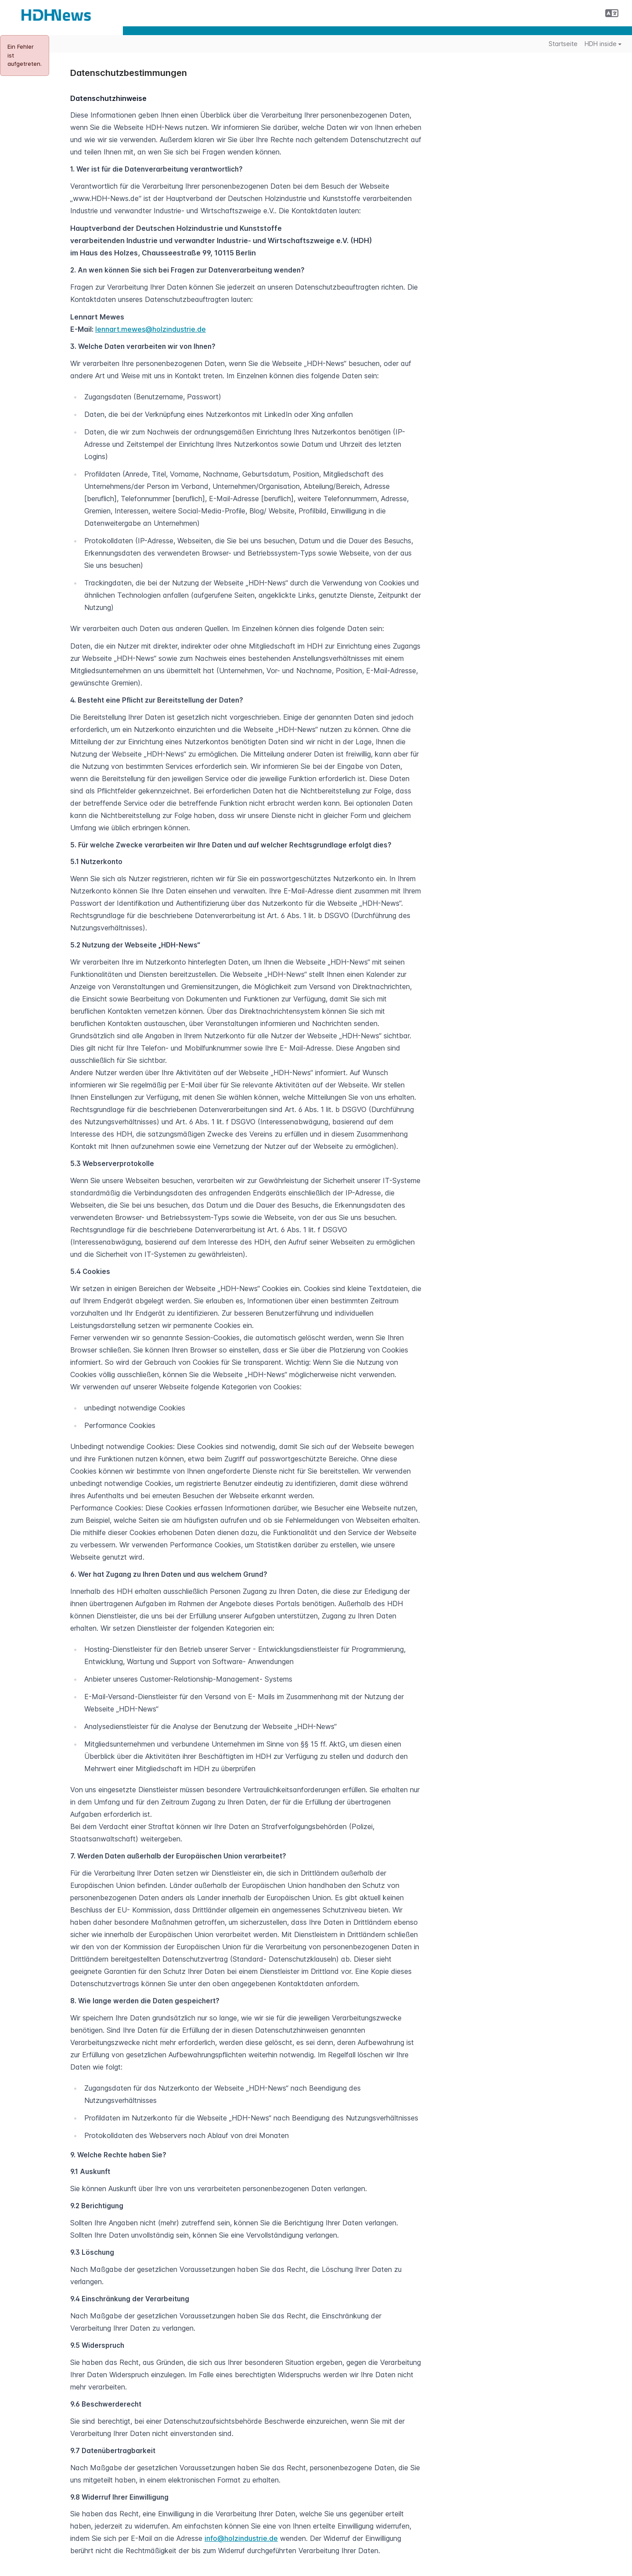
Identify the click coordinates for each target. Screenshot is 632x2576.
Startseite (563, 43)
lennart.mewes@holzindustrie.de (150, 329)
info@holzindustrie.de (241, 2538)
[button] (612, 13)
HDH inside (603, 43)
